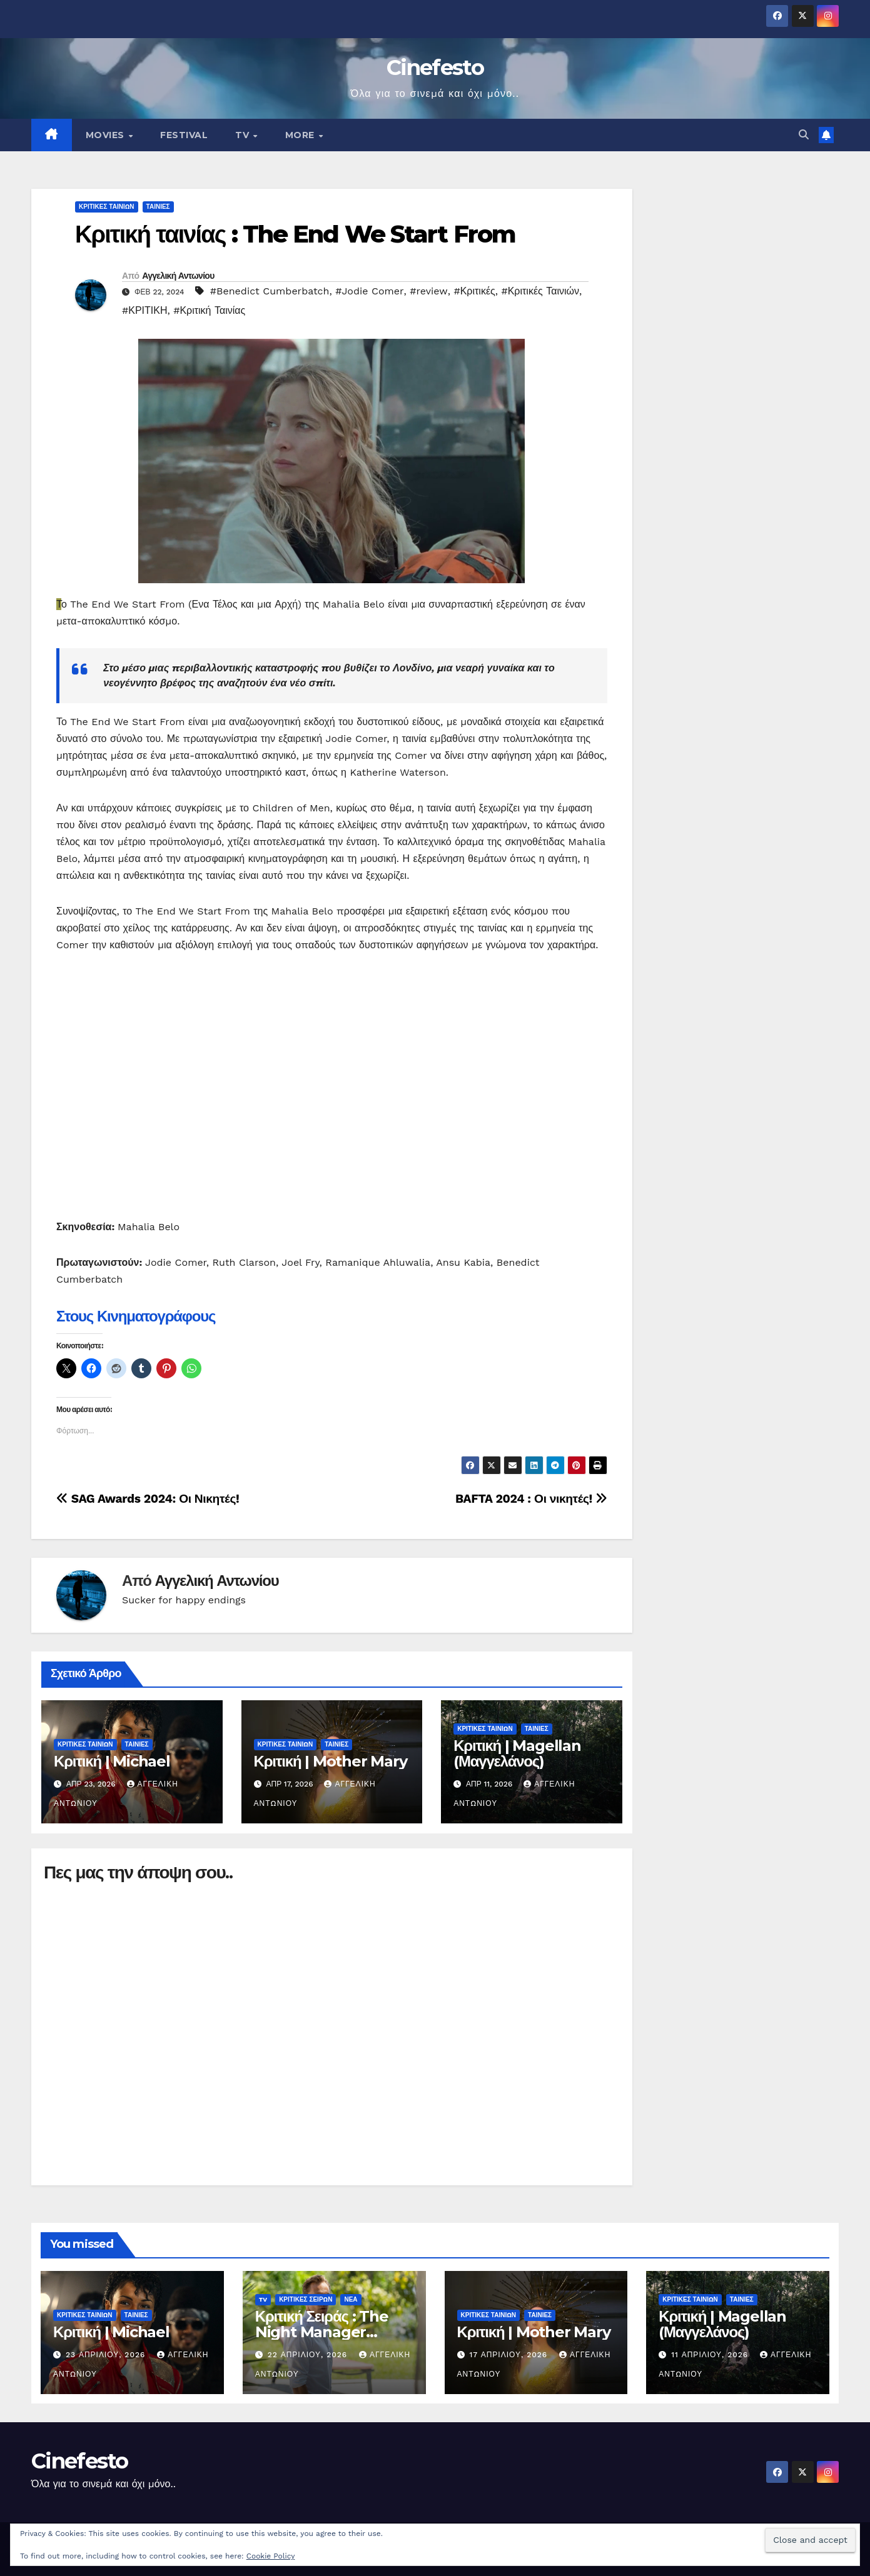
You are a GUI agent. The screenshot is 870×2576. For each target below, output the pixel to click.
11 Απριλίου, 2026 (711, 2354)
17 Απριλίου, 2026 (509, 2354)
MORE (301, 135)
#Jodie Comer (369, 291)
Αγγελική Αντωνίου (178, 275)
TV (243, 135)
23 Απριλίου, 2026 (107, 2354)
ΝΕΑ (350, 2299)
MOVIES (107, 135)
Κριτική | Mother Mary (330, 1761)
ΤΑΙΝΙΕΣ (158, 206)
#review (429, 291)
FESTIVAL (184, 135)
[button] (804, 135)
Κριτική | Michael (112, 1761)
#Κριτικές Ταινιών (540, 291)
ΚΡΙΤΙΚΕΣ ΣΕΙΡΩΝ (305, 2299)
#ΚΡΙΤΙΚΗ (144, 310)
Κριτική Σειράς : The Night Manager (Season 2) (321, 2332)
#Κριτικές (474, 291)
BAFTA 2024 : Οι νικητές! (531, 1498)
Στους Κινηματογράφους (135, 1316)
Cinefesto (435, 67)
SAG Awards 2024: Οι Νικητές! (147, 1498)
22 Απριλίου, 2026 (309, 2354)
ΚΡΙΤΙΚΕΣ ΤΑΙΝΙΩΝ (106, 206)
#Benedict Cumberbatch (270, 291)
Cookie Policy (270, 2556)
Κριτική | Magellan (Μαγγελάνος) (517, 1753)
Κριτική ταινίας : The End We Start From (295, 234)
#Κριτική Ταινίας (209, 310)
